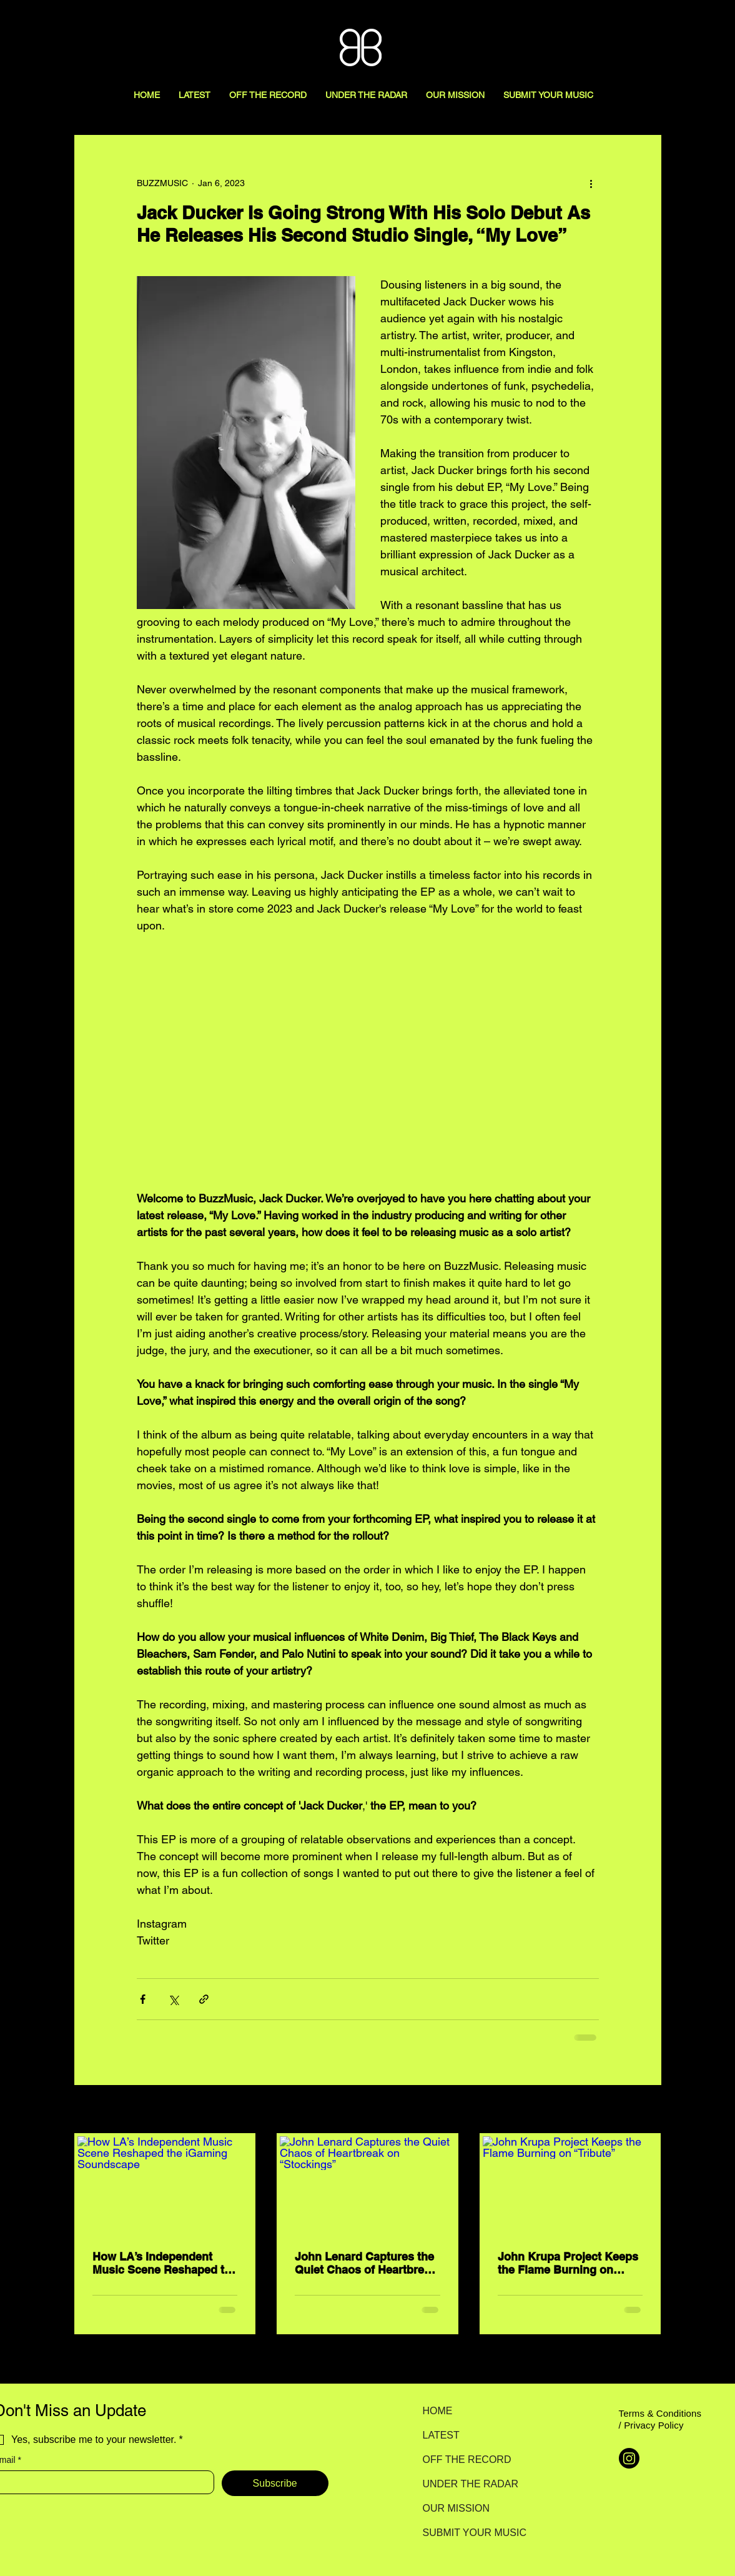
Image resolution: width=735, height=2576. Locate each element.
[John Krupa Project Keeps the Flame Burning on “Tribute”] (570, 2185)
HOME (438, 2410)
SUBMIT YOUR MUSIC (467, 2532)
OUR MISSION (456, 2508)
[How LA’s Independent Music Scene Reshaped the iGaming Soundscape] (165, 2185)
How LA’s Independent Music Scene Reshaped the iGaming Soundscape (164, 2263)
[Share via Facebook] (143, 1999)
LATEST (441, 2435)
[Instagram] (629, 2458)
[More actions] (591, 183)
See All (647, 2110)
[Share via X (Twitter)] (173, 1999)
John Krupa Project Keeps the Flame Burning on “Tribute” (568, 2263)
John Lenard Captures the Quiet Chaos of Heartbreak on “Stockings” (366, 2263)
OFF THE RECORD (467, 2459)
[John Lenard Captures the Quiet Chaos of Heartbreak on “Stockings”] (367, 2185)
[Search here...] (669, 23)
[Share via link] (204, 1999)
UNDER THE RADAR (467, 2484)
